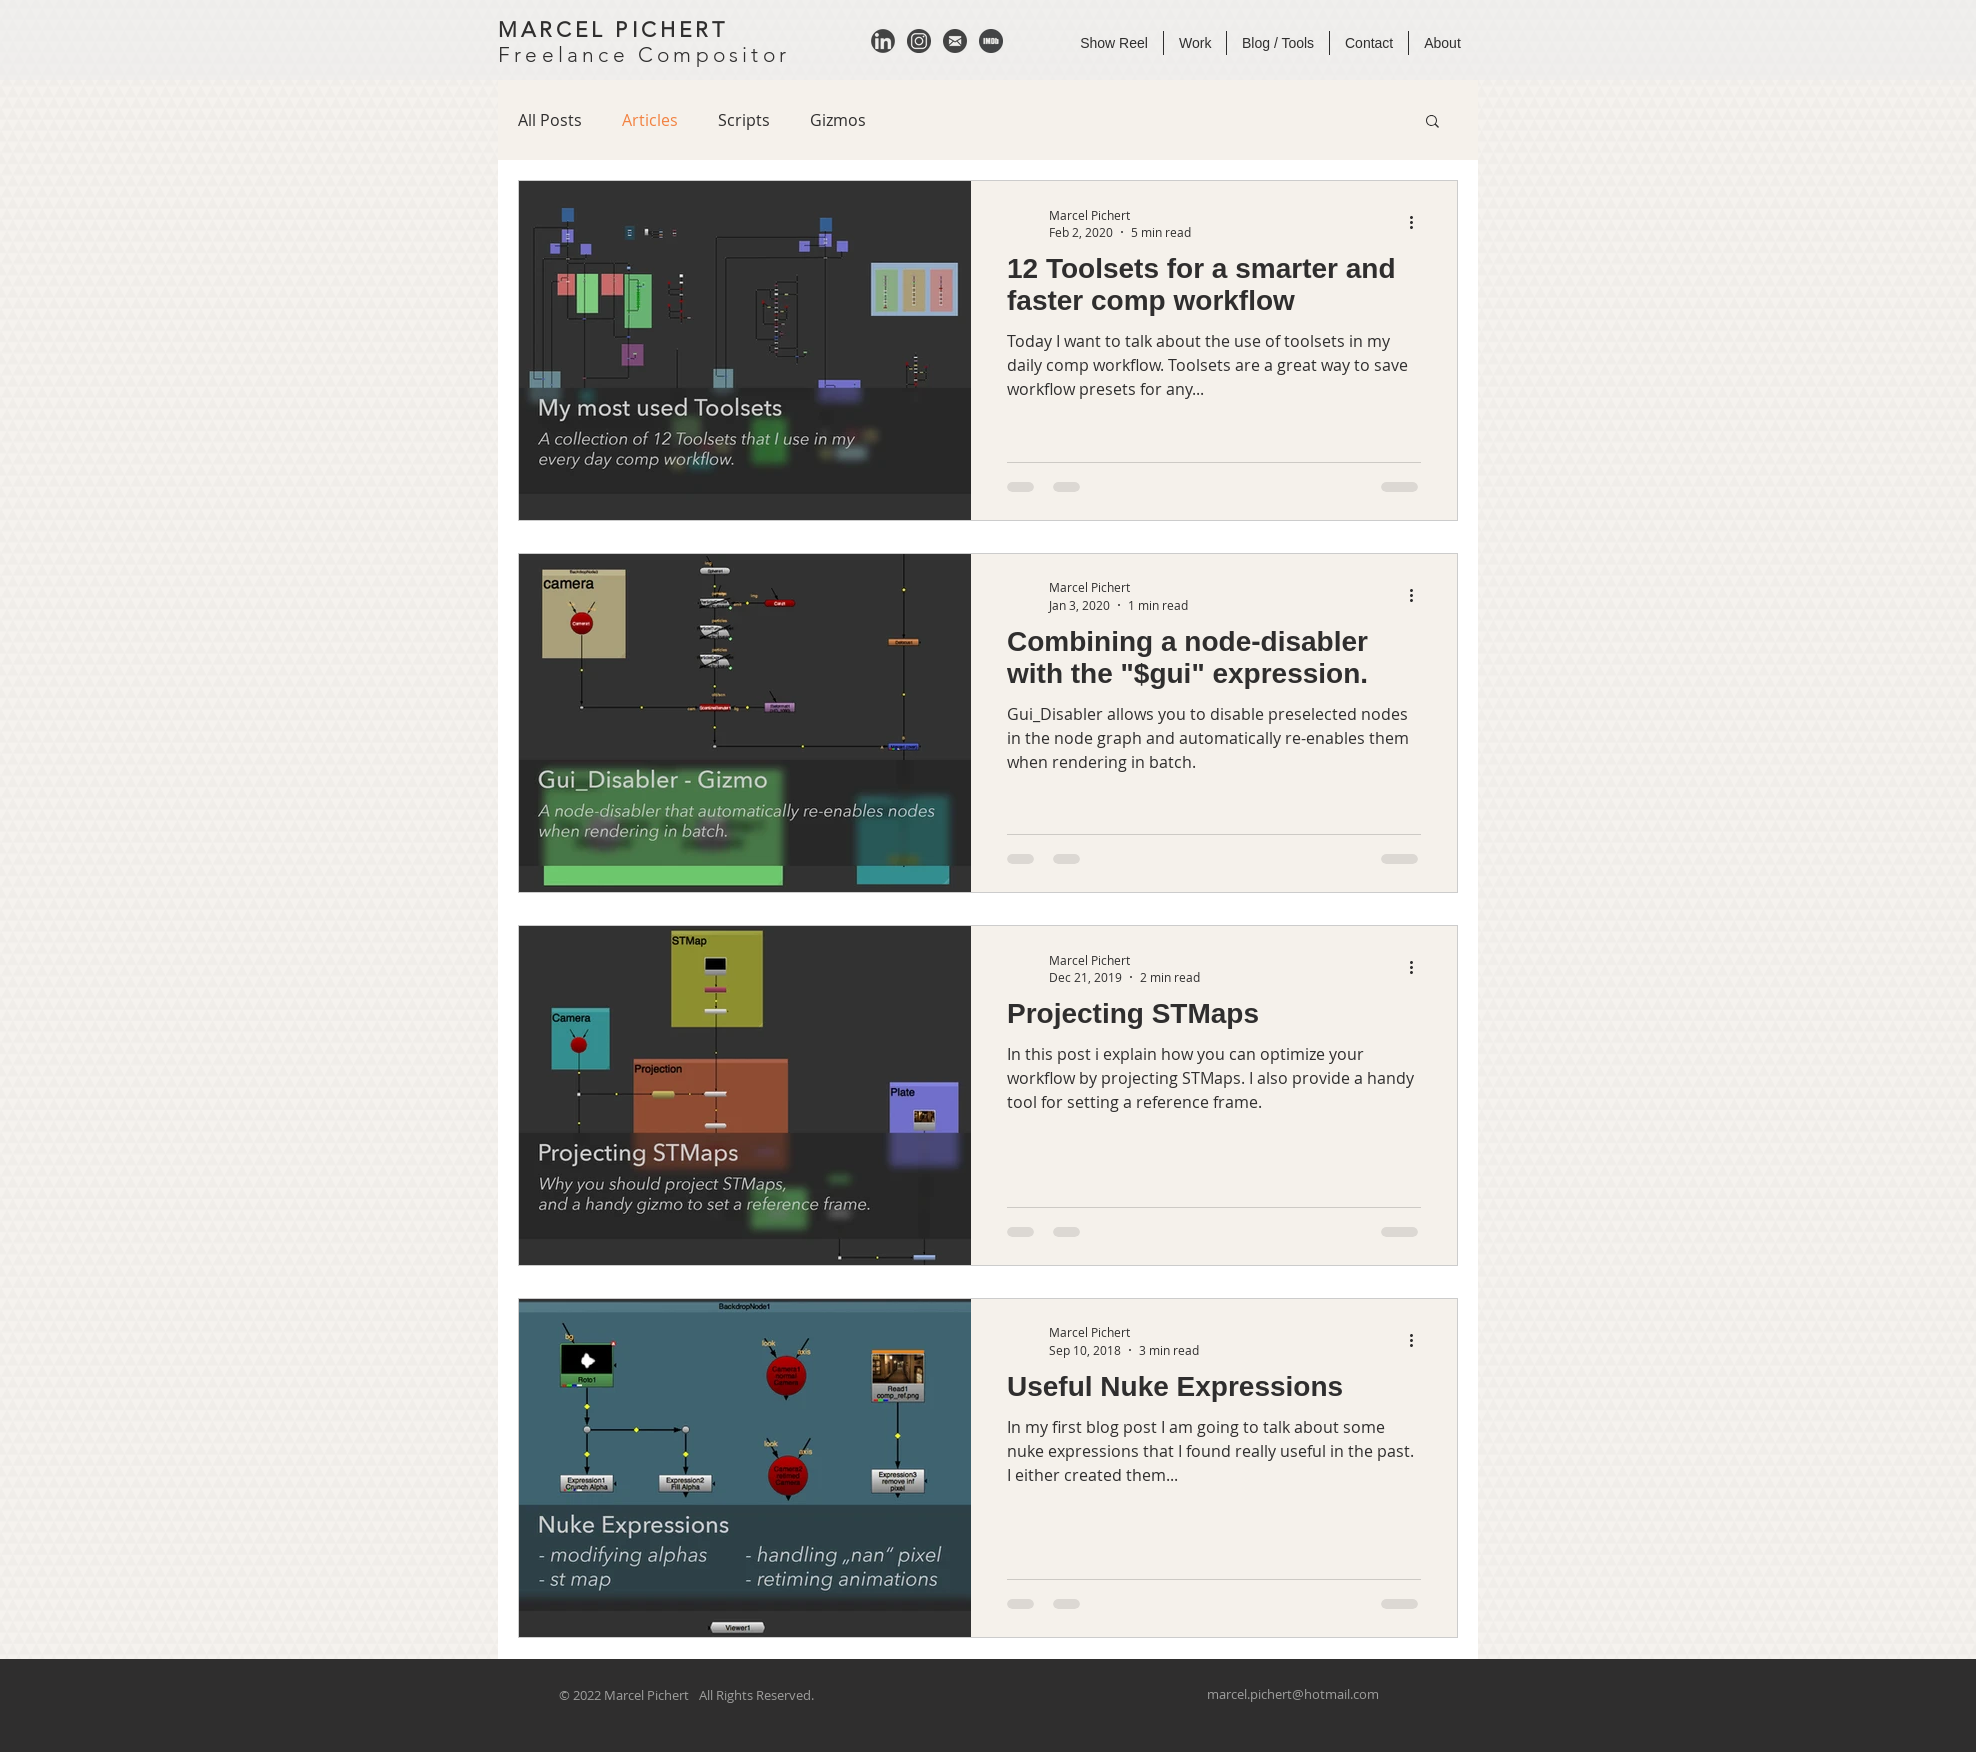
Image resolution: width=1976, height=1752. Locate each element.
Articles (650, 120)
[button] (1432, 122)
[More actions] (1418, 223)
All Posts (550, 120)
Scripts (744, 120)
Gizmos (838, 120)
